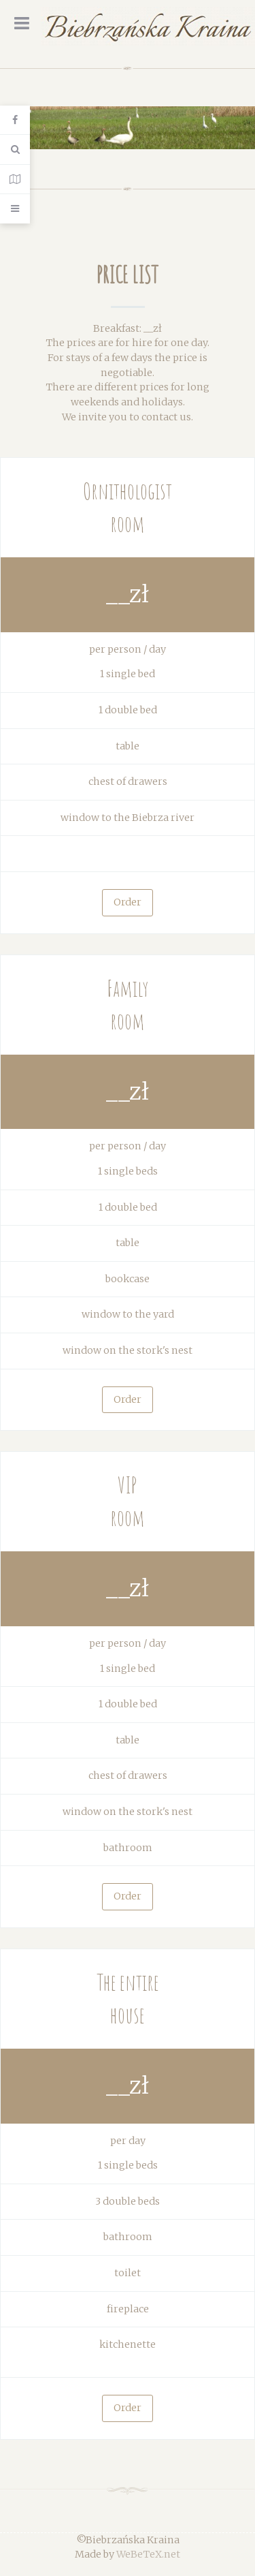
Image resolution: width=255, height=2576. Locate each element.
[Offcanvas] (15, 208)
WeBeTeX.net (148, 2554)
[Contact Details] (15, 179)
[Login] (15, 120)
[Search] (15, 149)
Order (127, 902)
